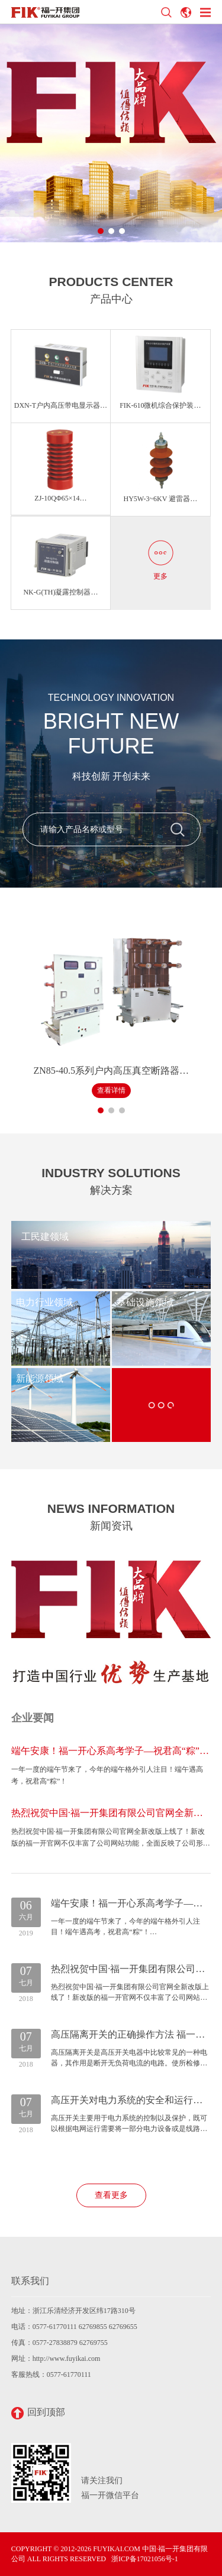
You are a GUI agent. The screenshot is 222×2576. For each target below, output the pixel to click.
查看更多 (111, 2195)
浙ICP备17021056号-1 (144, 2559)
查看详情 (111, 1090)
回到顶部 (38, 2413)
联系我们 (30, 2281)
